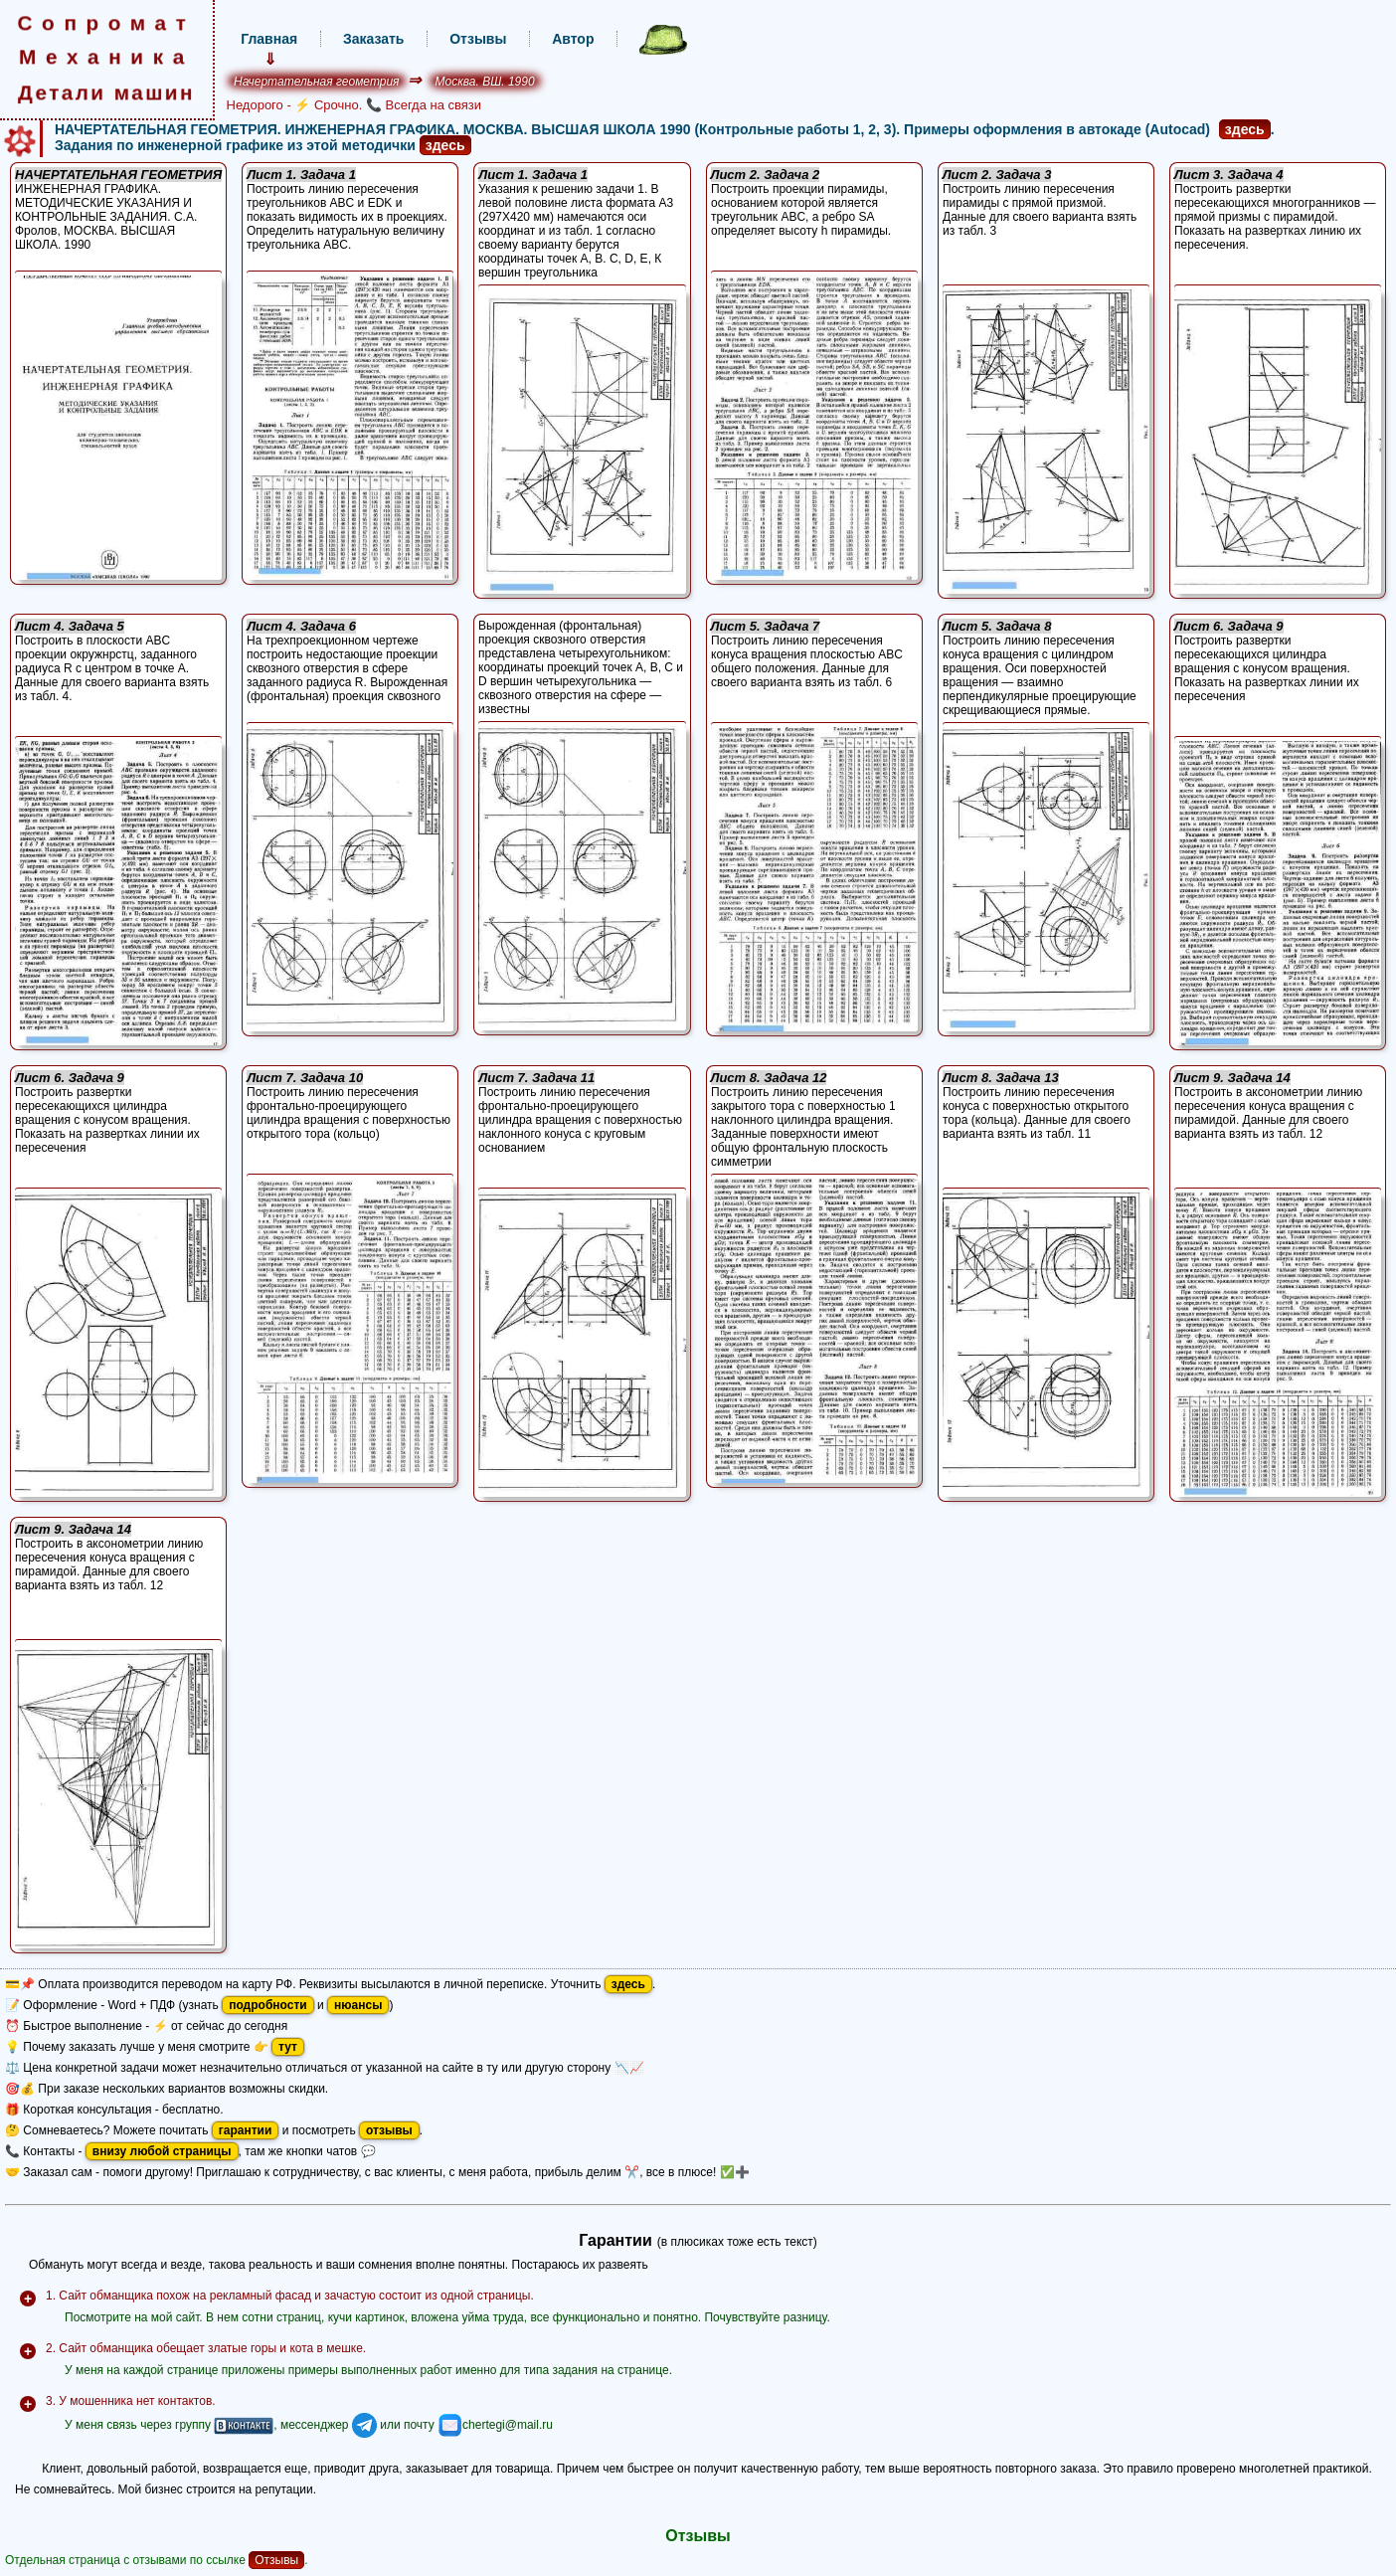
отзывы (389, 2130)
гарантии (245, 2130)
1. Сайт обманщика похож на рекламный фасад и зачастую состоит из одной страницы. (290, 2295)
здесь (1245, 129)
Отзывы (276, 2560)
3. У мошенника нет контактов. (131, 2401)
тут (287, 2047)
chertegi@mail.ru (495, 2425)
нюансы (358, 2005)
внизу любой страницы (162, 2151)
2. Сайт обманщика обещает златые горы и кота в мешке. (206, 2348)
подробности (267, 2005)
